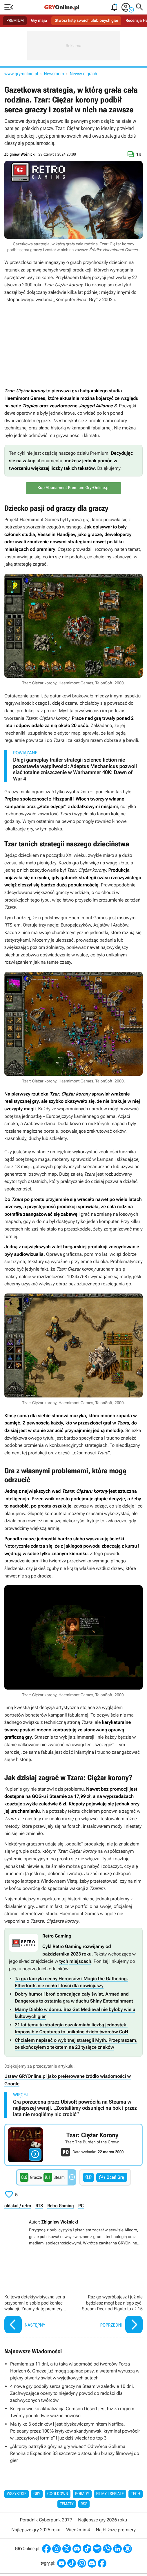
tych (63, 1961)
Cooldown (57, 2494)
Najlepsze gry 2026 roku (102, 2520)
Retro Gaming (60, 2205)
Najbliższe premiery (115, 2529)
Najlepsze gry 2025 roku (35, 2529)
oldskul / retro (17, 2205)
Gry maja (39, 20)
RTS (39, 2205)
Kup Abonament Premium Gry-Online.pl (73, 487)
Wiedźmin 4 (78, 2529)
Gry (36, 2494)
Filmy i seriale (110, 2494)
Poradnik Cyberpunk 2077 (46, 2520)
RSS (84, 2504)
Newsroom (54, 73)
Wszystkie (16, 2494)
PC (81, 2205)
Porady (82, 2494)
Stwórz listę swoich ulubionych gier (86, 20)
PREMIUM (15, 20)
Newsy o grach (83, 73)
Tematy (67, 2504)
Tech (135, 2494)
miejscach (80, 1961)
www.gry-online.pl (21, 73)
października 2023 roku (67, 1954)
